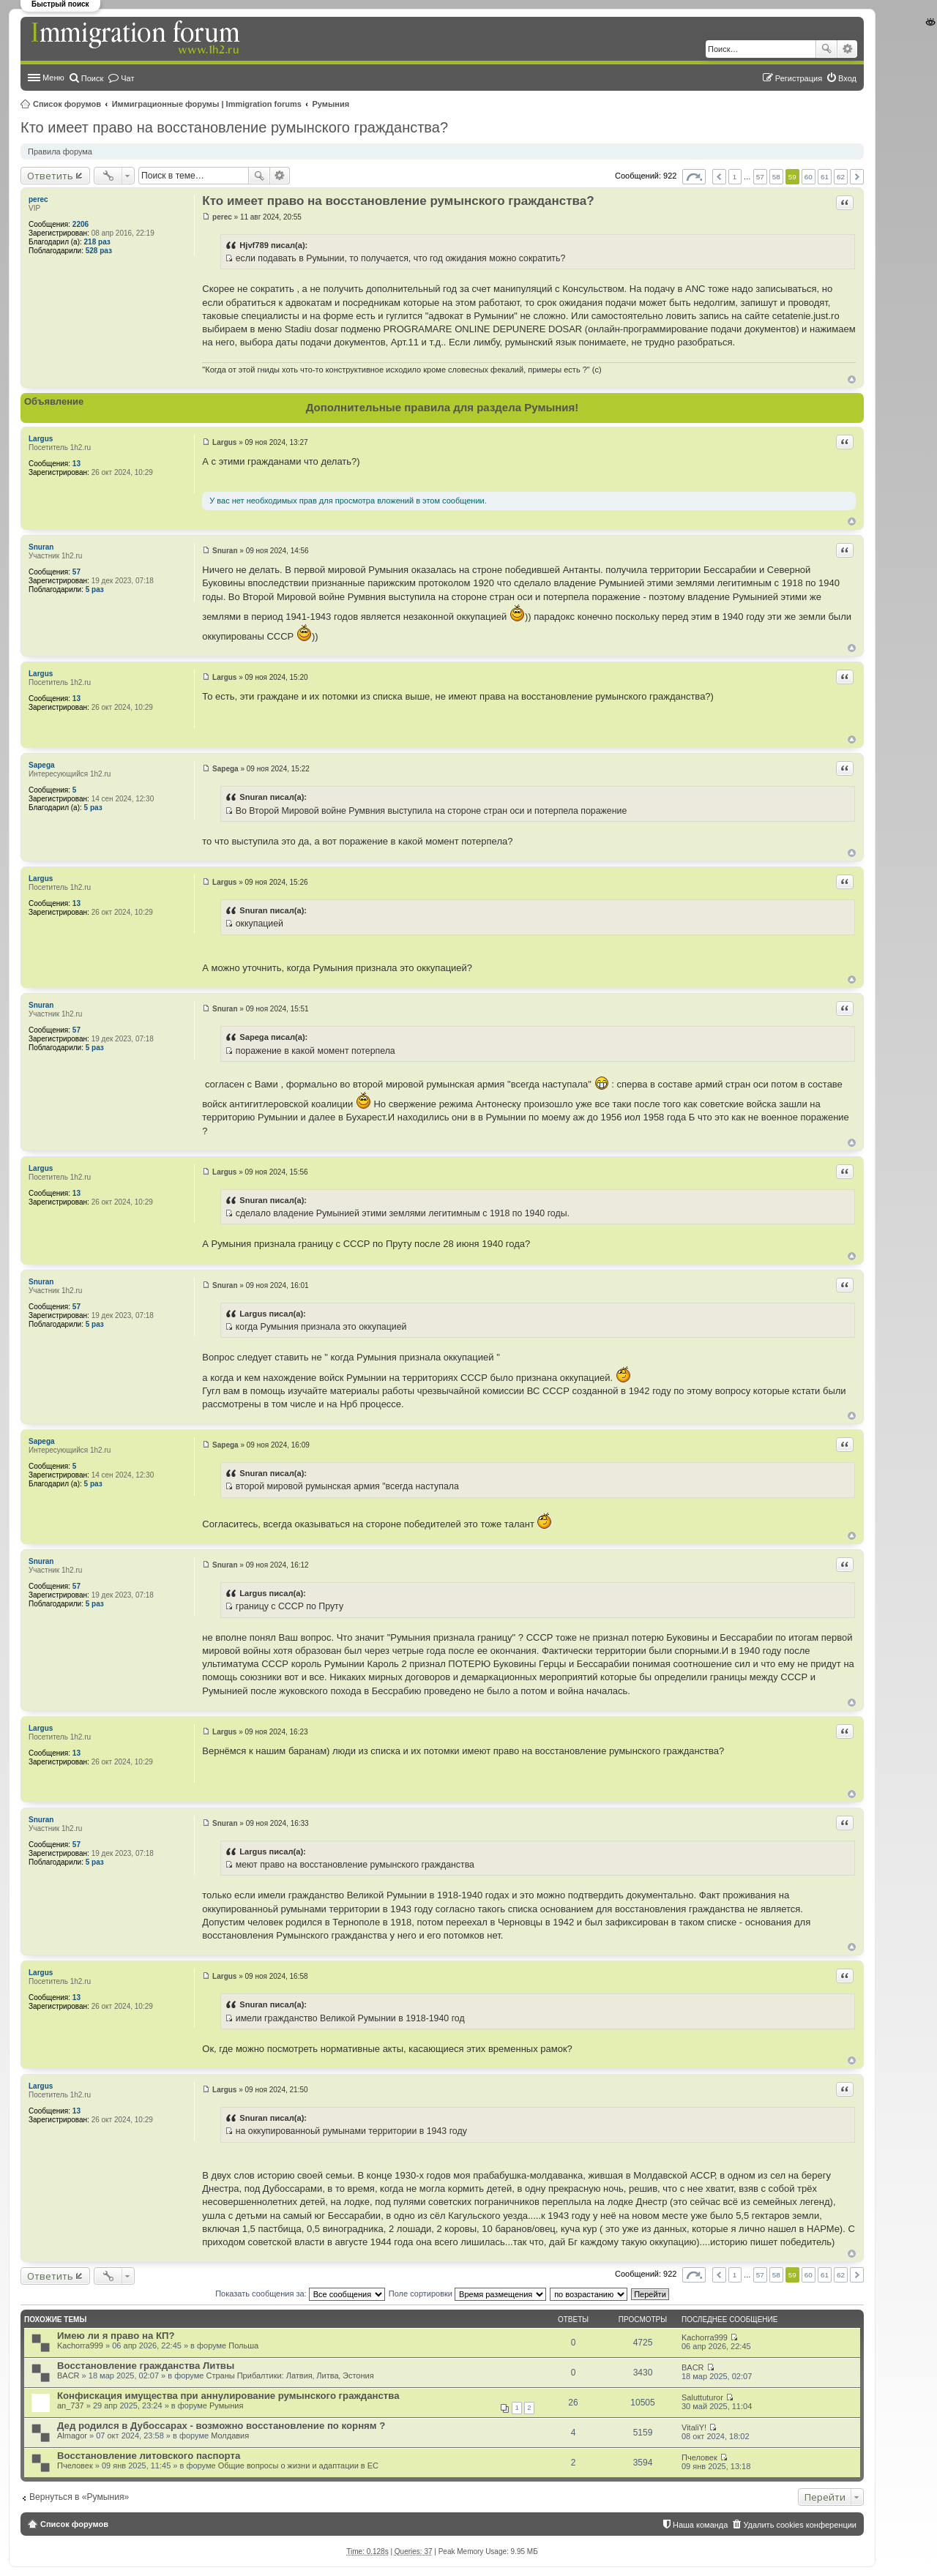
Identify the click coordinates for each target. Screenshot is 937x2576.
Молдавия (230, 2435)
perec (38, 199)
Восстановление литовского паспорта (148, 2455)
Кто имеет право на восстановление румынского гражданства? (234, 127)
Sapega (42, 765)
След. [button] (857, 176)
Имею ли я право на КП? (116, 2335)
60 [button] (809, 177)
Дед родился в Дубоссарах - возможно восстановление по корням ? (221, 2425)
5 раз (95, 589)
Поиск (826, 49)
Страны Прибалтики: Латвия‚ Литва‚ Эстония (289, 2375)
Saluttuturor (702, 2397)
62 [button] (841, 177)
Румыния (331, 104)
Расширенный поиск (847, 49)
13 (76, 464)
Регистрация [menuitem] (798, 78)
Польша (243, 2345)
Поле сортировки (467, 2293)
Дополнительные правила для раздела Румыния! (442, 407)
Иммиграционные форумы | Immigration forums (207, 104)
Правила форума (60, 151)
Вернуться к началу (852, 379)
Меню (53, 77)
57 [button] (760, 177)
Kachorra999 (80, 2345)
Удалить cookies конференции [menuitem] (799, 2524)
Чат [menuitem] (127, 78)
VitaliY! (694, 2427)
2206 (80, 224)
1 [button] (735, 177)
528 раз (99, 251)
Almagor (72, 2435)
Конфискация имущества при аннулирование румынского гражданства (228, 2395)
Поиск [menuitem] (92, 78)
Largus (41, 439)
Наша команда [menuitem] (700, 2524)
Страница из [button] (694, 176)
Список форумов (67, 104)
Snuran (41, 547)
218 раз (97, 242)
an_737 (70, 2405)
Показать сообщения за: (300, 2293)
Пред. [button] (719, 176)
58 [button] (776, 177)
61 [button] (825, 177)
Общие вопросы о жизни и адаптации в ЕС (298, 2465)
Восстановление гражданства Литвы (145, 2365)
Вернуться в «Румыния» (79, 2497)
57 (76, 572)
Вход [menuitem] (847, 78)
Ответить (50, 175)
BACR (68, 2375)
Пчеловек (75, 2465)
